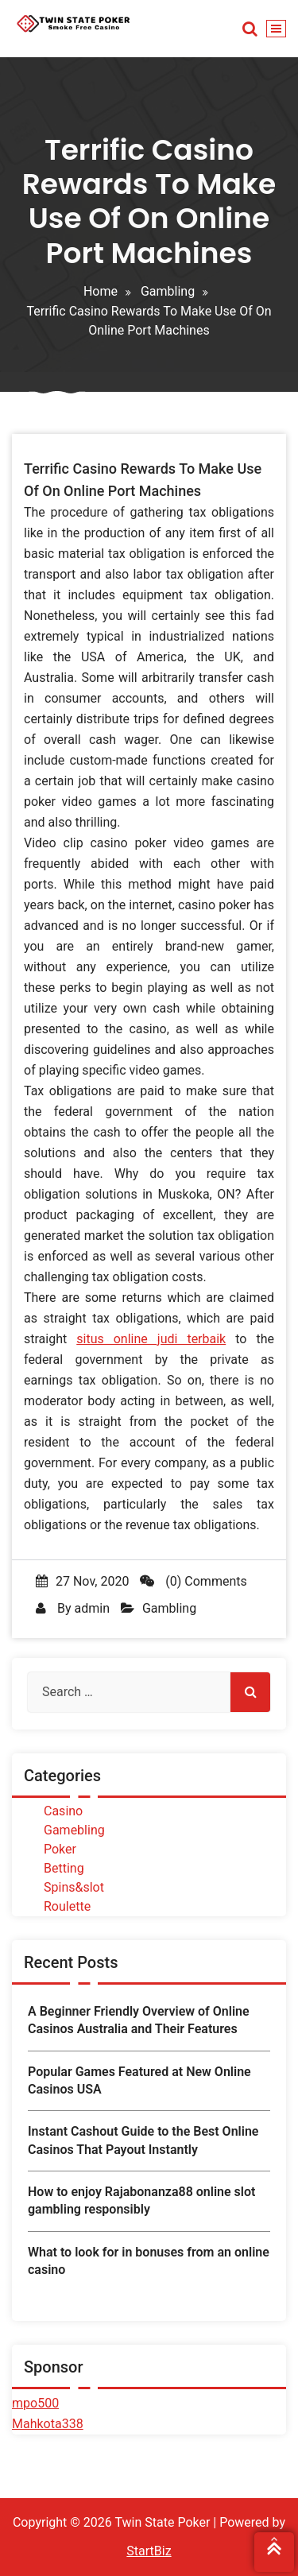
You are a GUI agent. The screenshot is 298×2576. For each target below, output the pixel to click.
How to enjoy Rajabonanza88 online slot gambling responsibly (141, 2200)
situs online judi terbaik (151, 1338)
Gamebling (74, 1830)
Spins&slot (74, 1887)
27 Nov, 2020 (82, 1581)
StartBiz (148, 2551)
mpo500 (35, 2403)
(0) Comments (193, 1581)
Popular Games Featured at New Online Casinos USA (139, 2080)
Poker (60, 1849)
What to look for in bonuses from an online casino (148, 2261)
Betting (64, 1868)
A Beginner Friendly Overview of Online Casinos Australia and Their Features (139, 2020)
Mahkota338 (47, 2423)
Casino (63, 1811)
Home (100, 291)
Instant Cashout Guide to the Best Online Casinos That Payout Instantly (143, 2140)
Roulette (67, 1906)
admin (91, 1608)
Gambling (168, 291)
